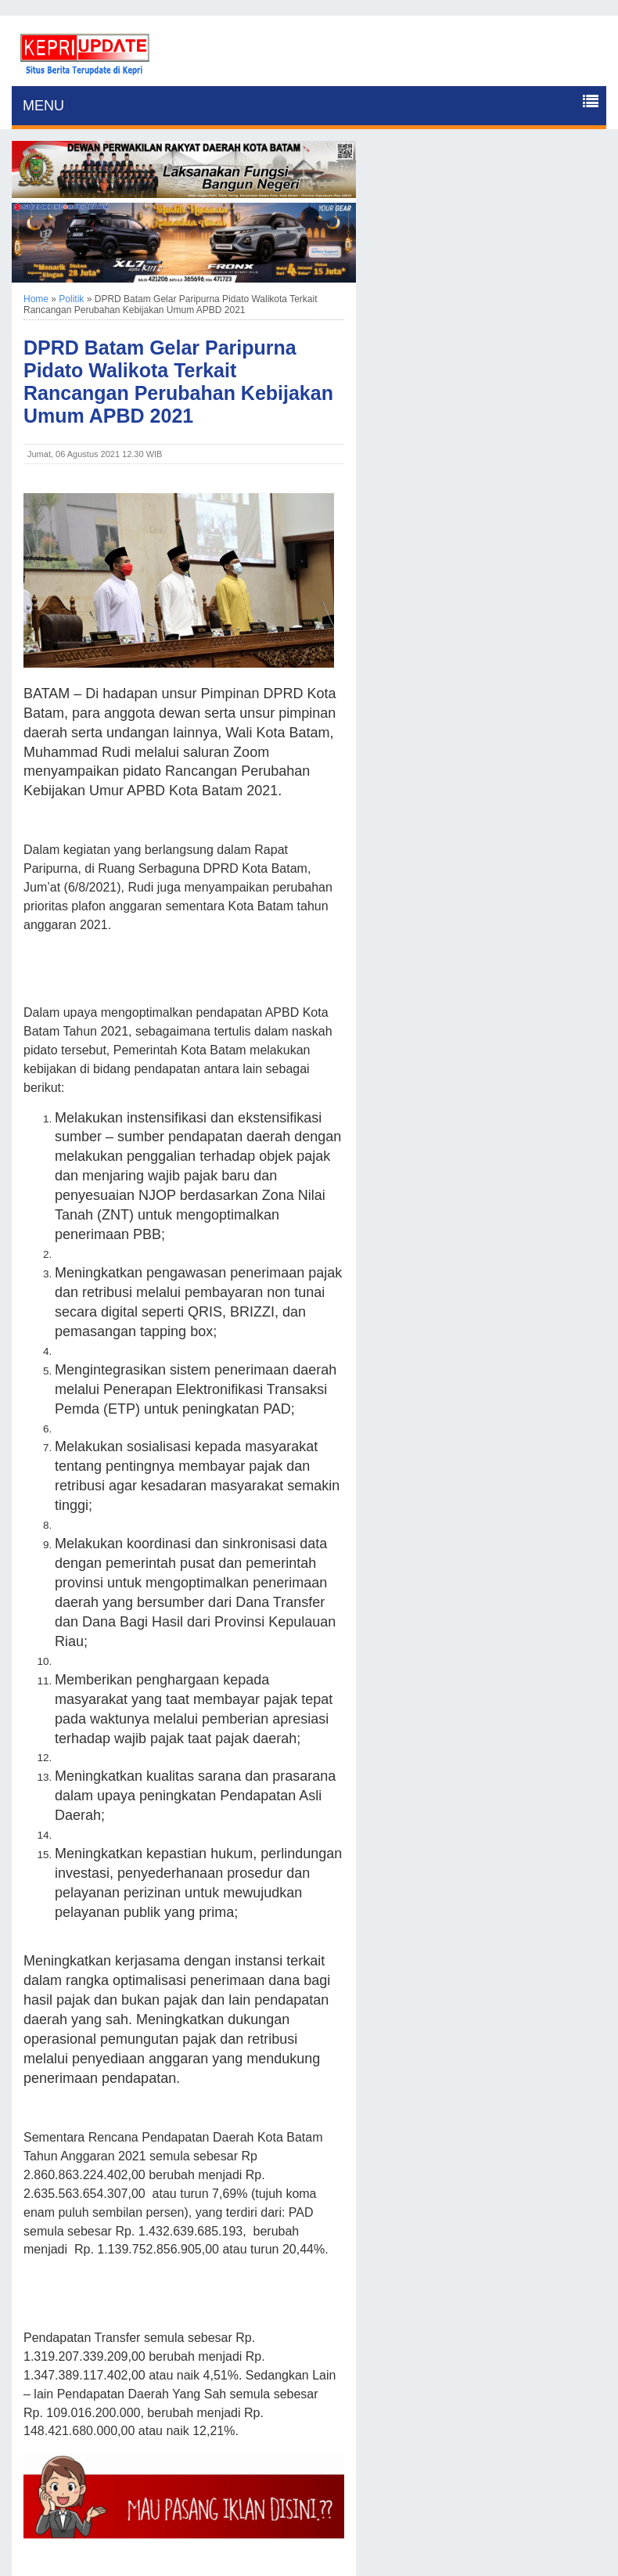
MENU (43, 105)
